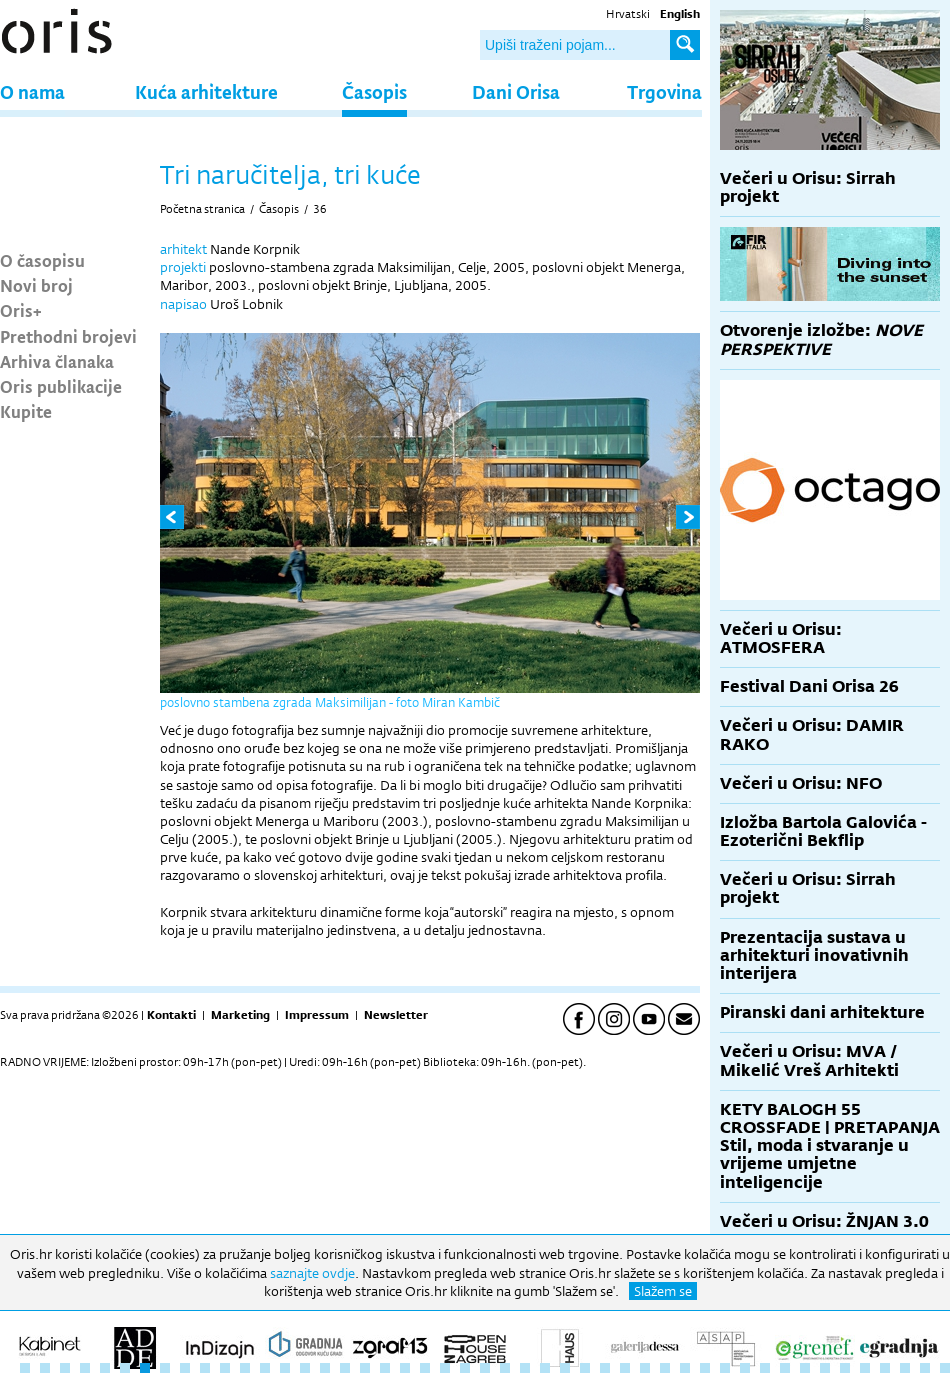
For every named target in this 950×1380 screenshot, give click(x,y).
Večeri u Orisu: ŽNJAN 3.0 (824, 1221)
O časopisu (42, 260)
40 (805, 1368)
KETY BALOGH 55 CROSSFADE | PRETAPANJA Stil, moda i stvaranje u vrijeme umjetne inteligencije (830, 1146)
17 (345, 1368)
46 (925, 1368)
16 (325, 1368)
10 (205, 1368)
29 (585, 1368)
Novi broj (36, 285)
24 (485, 1368)
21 (425, 1368)
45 (905, 1368)
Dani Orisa (516, 91)
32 (645, 1368)
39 (785, 1368)
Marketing (240, 1015)
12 (245, 1368)
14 (285, 1368)
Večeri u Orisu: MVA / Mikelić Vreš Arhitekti (809, 1060)
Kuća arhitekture (206, 91)
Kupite (26, 411)
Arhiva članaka (57, 361)
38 (765, 1368)
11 (225, 1368)
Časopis (374, 91)
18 (365, 1368)
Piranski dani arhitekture (822, 1012)
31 (625, 1368)
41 (825, 1368)
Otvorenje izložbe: (821, 339)
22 (445, 1368)
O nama (32, 91)
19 (385, 1368)
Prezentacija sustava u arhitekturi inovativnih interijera (814, 955)
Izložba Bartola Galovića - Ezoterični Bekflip (823, 831)
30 (605, 1368)
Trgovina (664, 91)
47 (945, 1368)
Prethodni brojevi (68, 336)
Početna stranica (202, 209)
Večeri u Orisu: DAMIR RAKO (812, 734)
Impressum (317, 1015)
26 (525, 1368)
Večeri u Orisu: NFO (801, 783)
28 (565, 1368)
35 (705, 1368)
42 (845, 1368)
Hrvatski (628, 14)
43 (865, 1368)
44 (885, 1368)
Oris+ (21, 310)
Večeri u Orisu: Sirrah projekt (808, 187)
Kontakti (171, 1015)
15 (305, 1368)
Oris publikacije (61, 386)
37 (745, 1368)
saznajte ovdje (312, 1273)
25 (505, 1368)
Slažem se (663, 1291)
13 (265, 1368)
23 (465, 1368)
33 (665, 1368)
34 (685, 1368)
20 (405, 1368)
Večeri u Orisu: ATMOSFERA (781, 638)
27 (545, 1368)
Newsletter (396, 1015)
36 (320, 209)
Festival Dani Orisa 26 (809, 686)
